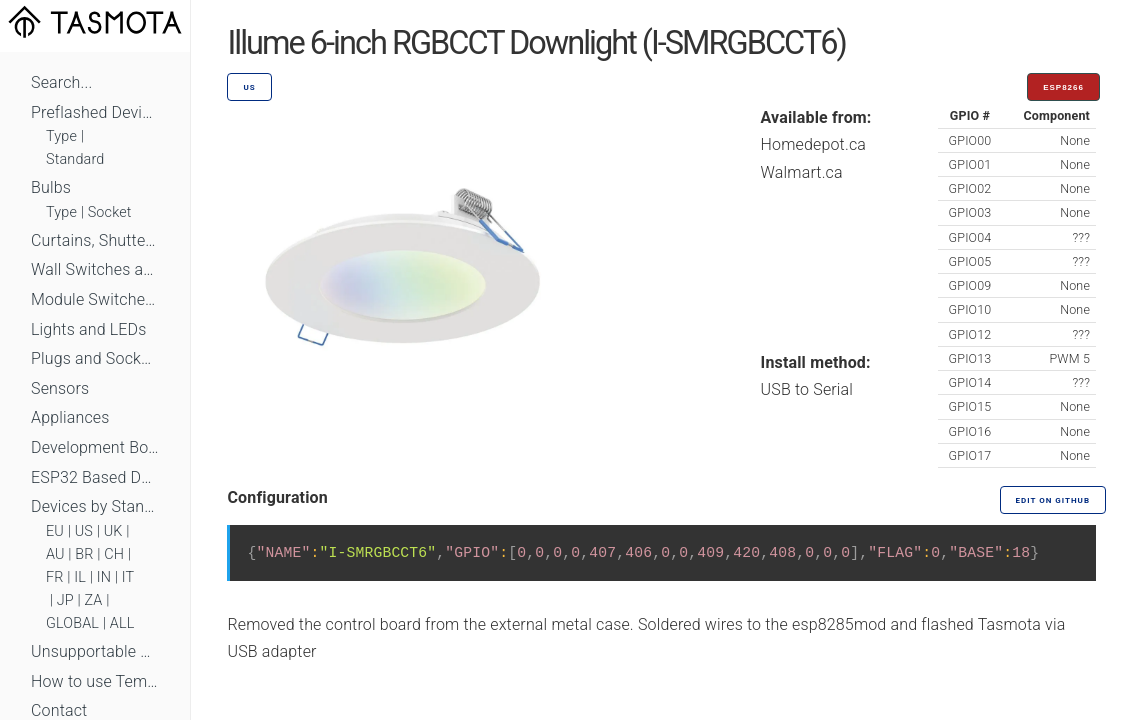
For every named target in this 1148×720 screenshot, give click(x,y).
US (84, 531)
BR (84, 554)
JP (65, 600)
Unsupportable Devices (95, 651)
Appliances (70, 417)
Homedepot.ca (813, 144)
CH (114, 554)
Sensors (60, 388)
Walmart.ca (802, 172)
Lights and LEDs (89, 329)
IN (104, 577)
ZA (93, 600)
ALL (122, 623)
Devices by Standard (95, 506)
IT (128, 577)
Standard (75, 159)
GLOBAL (72, 623)
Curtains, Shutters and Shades (95, 240)
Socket (110, 212)
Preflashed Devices (95, 112)
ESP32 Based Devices (95, 477)
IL (80, 577)
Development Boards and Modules (95, 447)
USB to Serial (807, 389)
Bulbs (51, 187)
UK (113, 531)
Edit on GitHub (1053, 500)
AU (55, 554)
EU (55, 531)
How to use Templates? (95, 681)
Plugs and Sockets (95, 358)
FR (55, 577)
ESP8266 (1063, 87)
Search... (61, 82)
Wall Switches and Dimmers (95, 269)
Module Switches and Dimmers (95, 299)
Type (61, 136)
